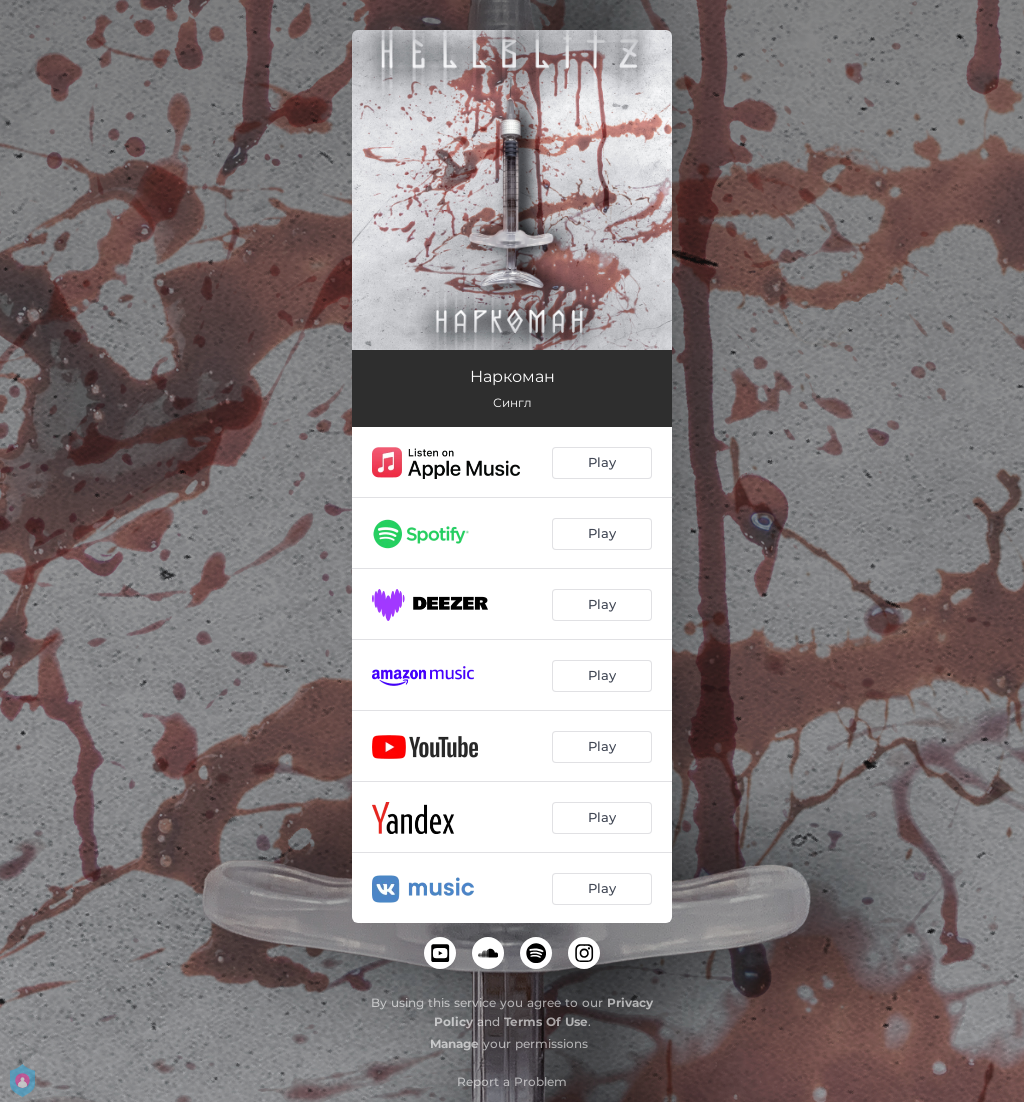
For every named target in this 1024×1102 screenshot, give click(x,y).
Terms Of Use (546, 1021)
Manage (454, 1043)
